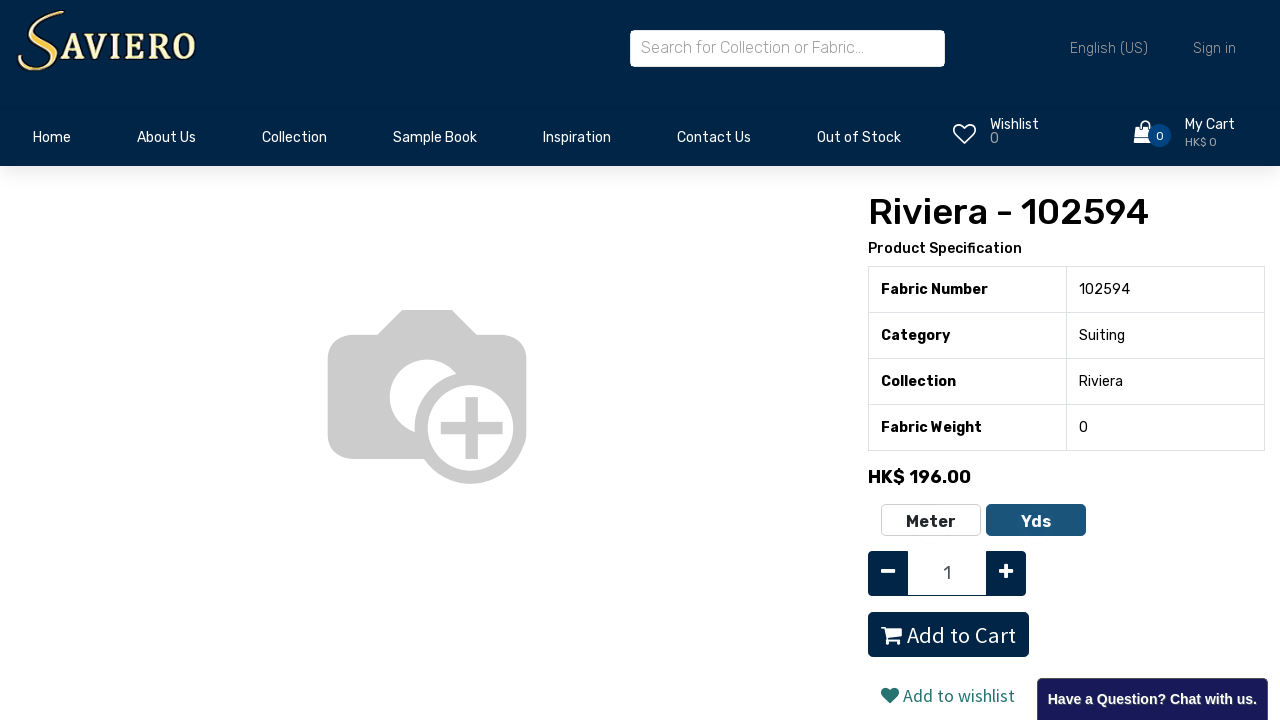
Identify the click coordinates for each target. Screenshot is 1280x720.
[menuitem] (52, 143)
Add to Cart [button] (948, 635)
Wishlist (1014, 124)
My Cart (1210, 124)
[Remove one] (888, 573)
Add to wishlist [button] (948, 695)
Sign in (1214, 48)
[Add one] (1006, 573)
